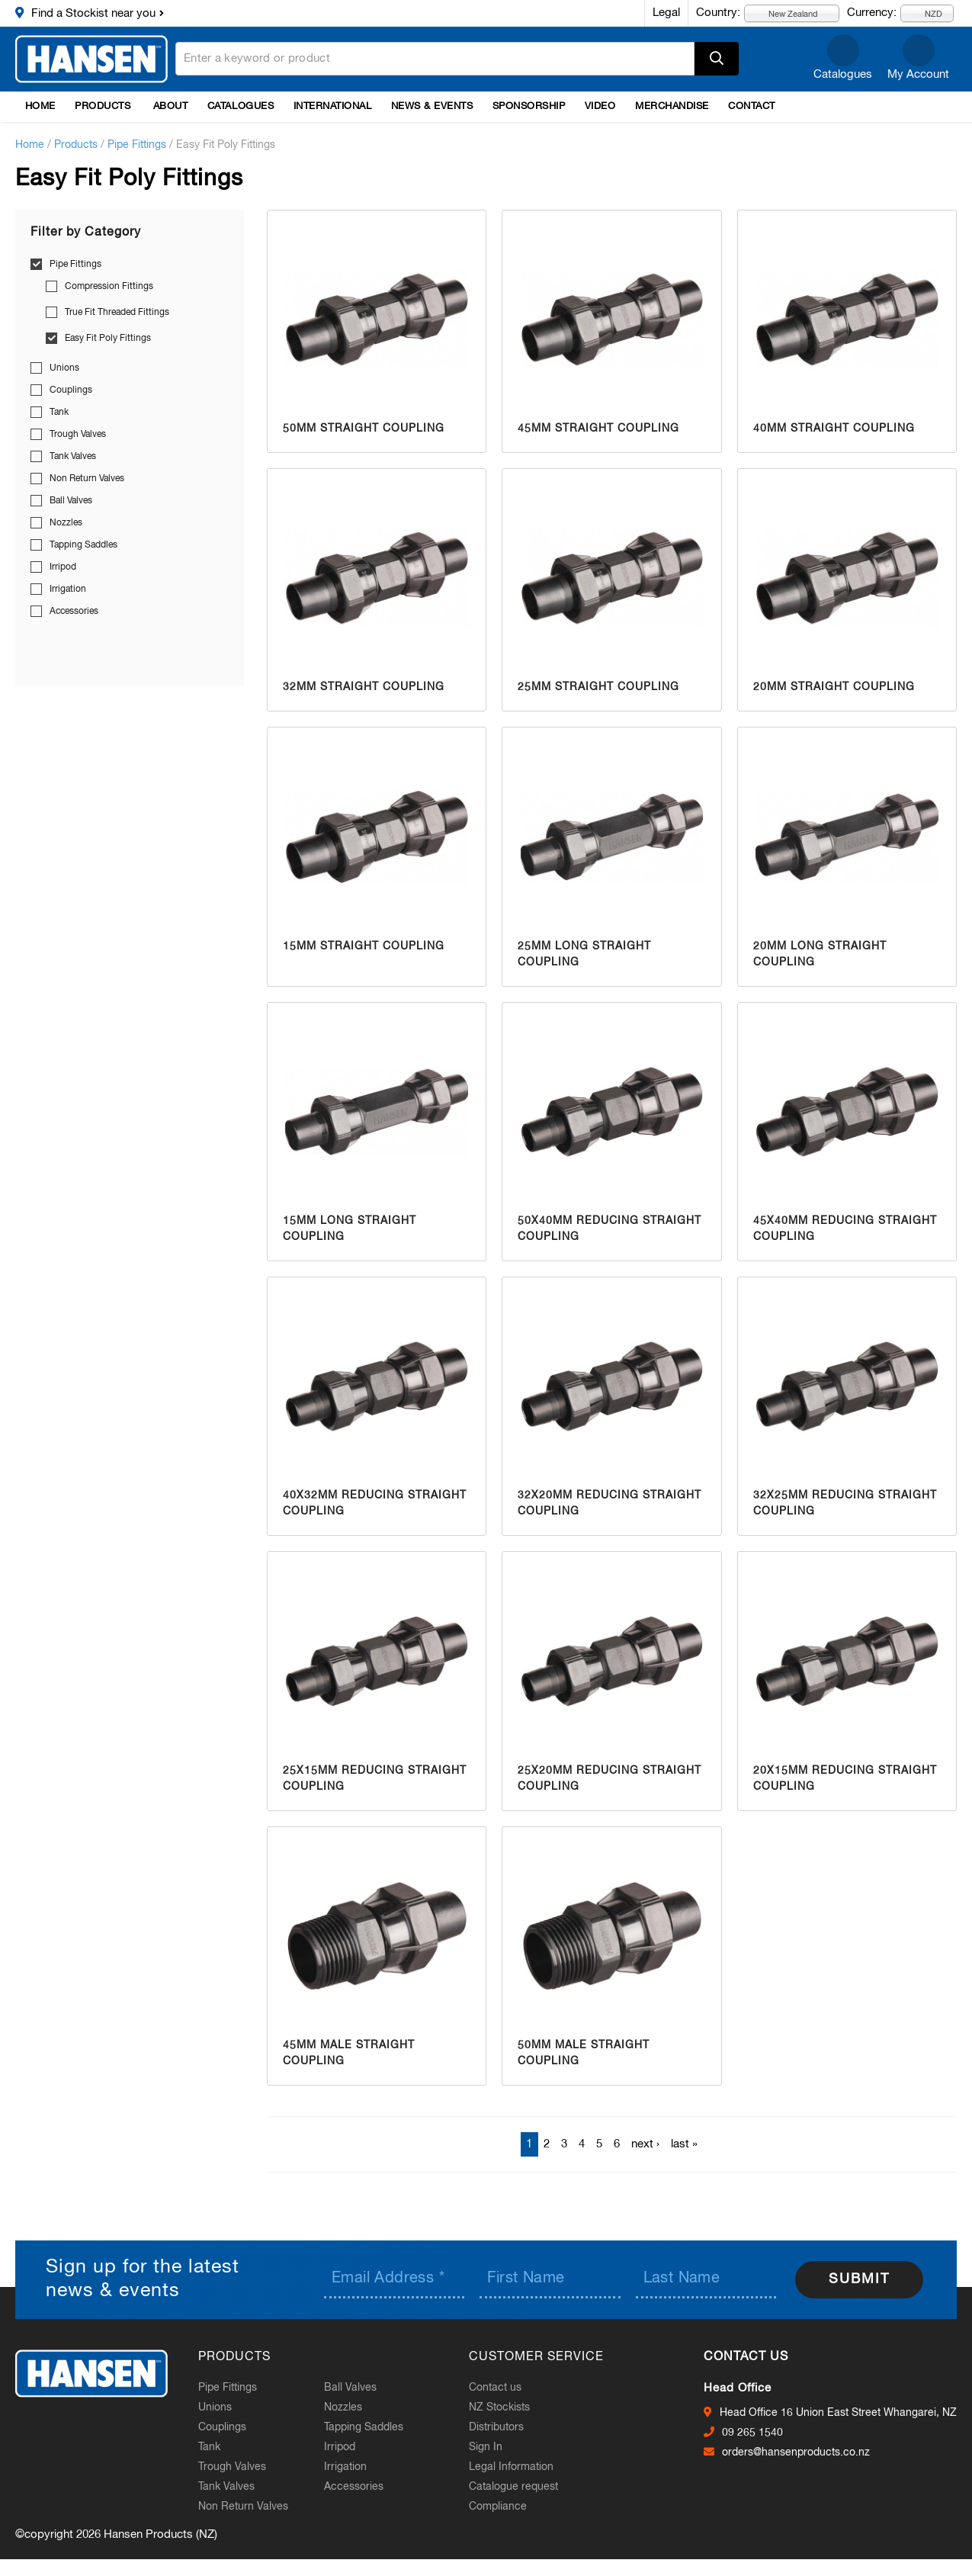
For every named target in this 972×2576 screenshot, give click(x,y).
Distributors (496, 2427)
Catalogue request (513, 2486)
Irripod (63, 567)
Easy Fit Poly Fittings (108, 338)
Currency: (872, 12)
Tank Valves (73, 456)
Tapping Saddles (83, 545)
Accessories (74, 611)
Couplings (71, 390)
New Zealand (784, 13)
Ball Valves (71, 501)
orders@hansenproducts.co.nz (796, 2452)
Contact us (495, 2387)
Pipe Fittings (136, 145)
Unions (64, 368)
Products (102, 106)
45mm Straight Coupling (598, 428)
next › (645, 2144)
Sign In (485, 2447)
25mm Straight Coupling (598, 687)
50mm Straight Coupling (363, 428)
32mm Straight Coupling (363, 687)
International (333, 106)
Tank (59, 412)
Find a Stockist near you (93, 13)
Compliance (498, 2506)
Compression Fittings (109, 286)
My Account (918, 74)
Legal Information (511, 2467)
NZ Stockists (499, 2407)
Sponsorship (529, 106)
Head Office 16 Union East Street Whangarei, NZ (838, 2412)
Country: (718, 12)
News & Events (432, 106)
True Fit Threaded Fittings (117, 312)
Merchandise (672, 106)
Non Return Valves (87, 478)
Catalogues (842, 74)
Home (40, 106)
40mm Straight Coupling (834, 428)
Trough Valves (78, 434)
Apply (717, 58)
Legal (666, 12)
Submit (859, 2279)
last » (684, 2144)
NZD (924, 13)
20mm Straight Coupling (834, 687)
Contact (751, 106)
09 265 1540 (752, 2432)
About (170, 106)
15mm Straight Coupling (363, 946)
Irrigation (68, 589)
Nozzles (66, 523)
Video (600, 106)
